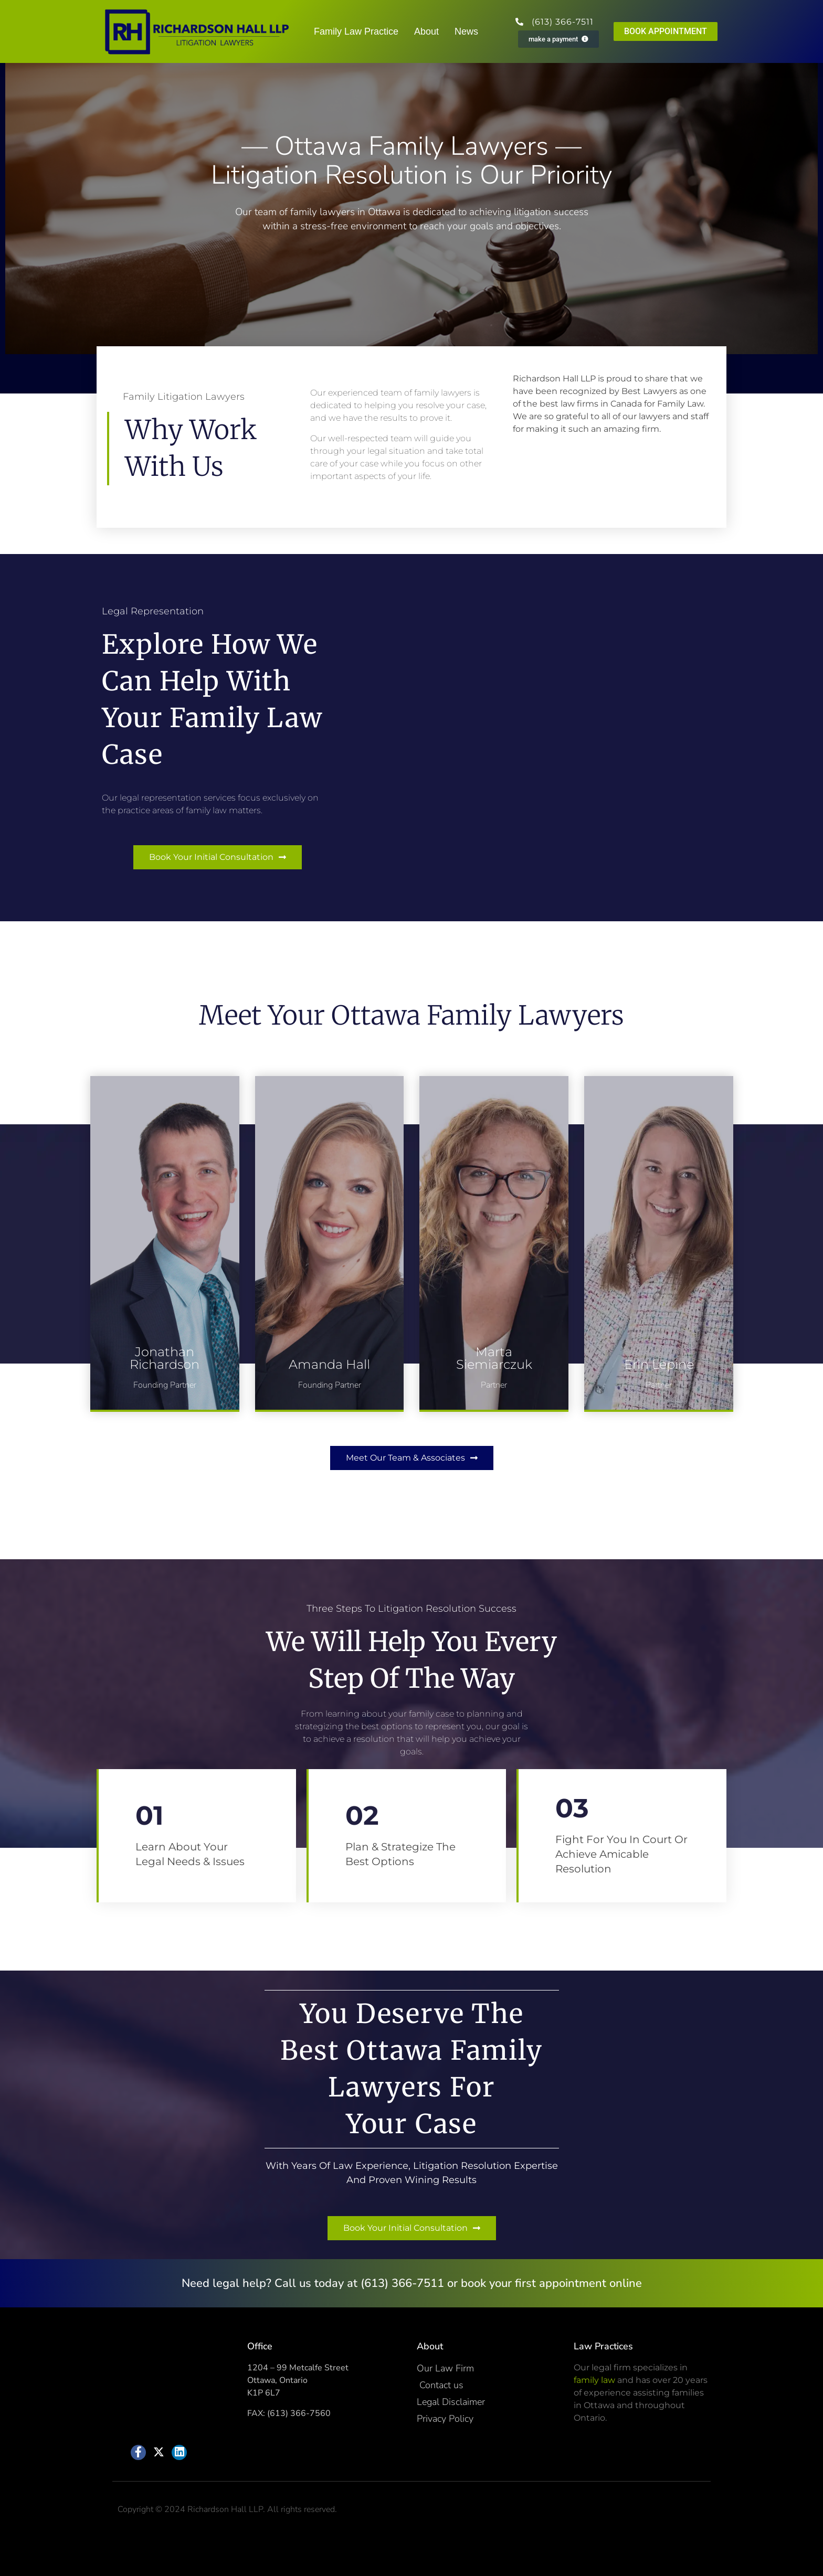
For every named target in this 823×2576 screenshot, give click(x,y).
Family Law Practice (356, 31)
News (466, 31)
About (426, 31)
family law (594, 2380)
